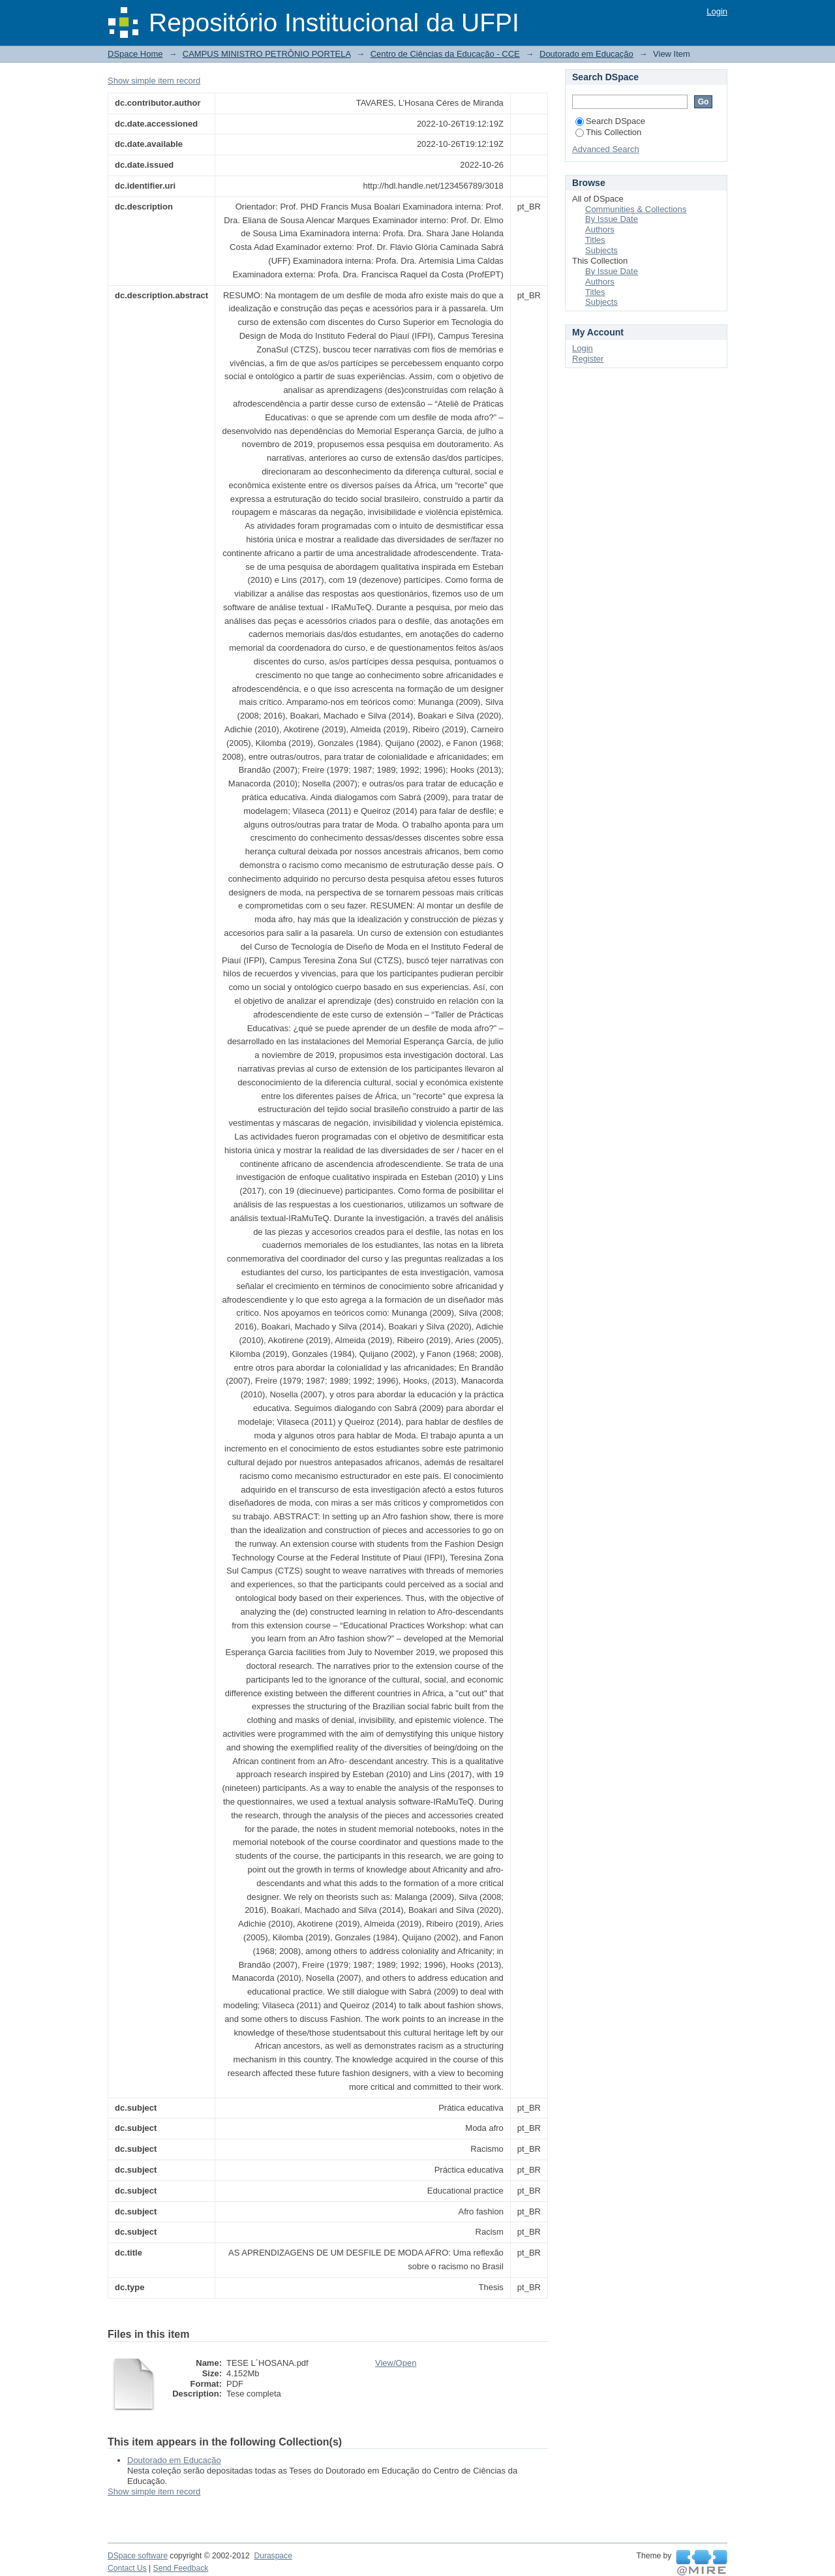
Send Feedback (181, 2568)
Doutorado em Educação (586, 54)
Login (716, 11)
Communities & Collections (635, 209)
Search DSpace (610, 121)
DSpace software (138, 2555)
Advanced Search (605, 149)
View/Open (395, 2363)
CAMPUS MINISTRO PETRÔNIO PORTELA (267, 54)
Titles (595, 240)
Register (587, 359)
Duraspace (273, 2555)
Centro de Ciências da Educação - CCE (445, 54)
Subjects (601, 250)
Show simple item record (154, 80)
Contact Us (127, 2568)
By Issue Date (611, 219)
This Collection (608, 132)
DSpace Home (135, 54)
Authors (600, 229)
